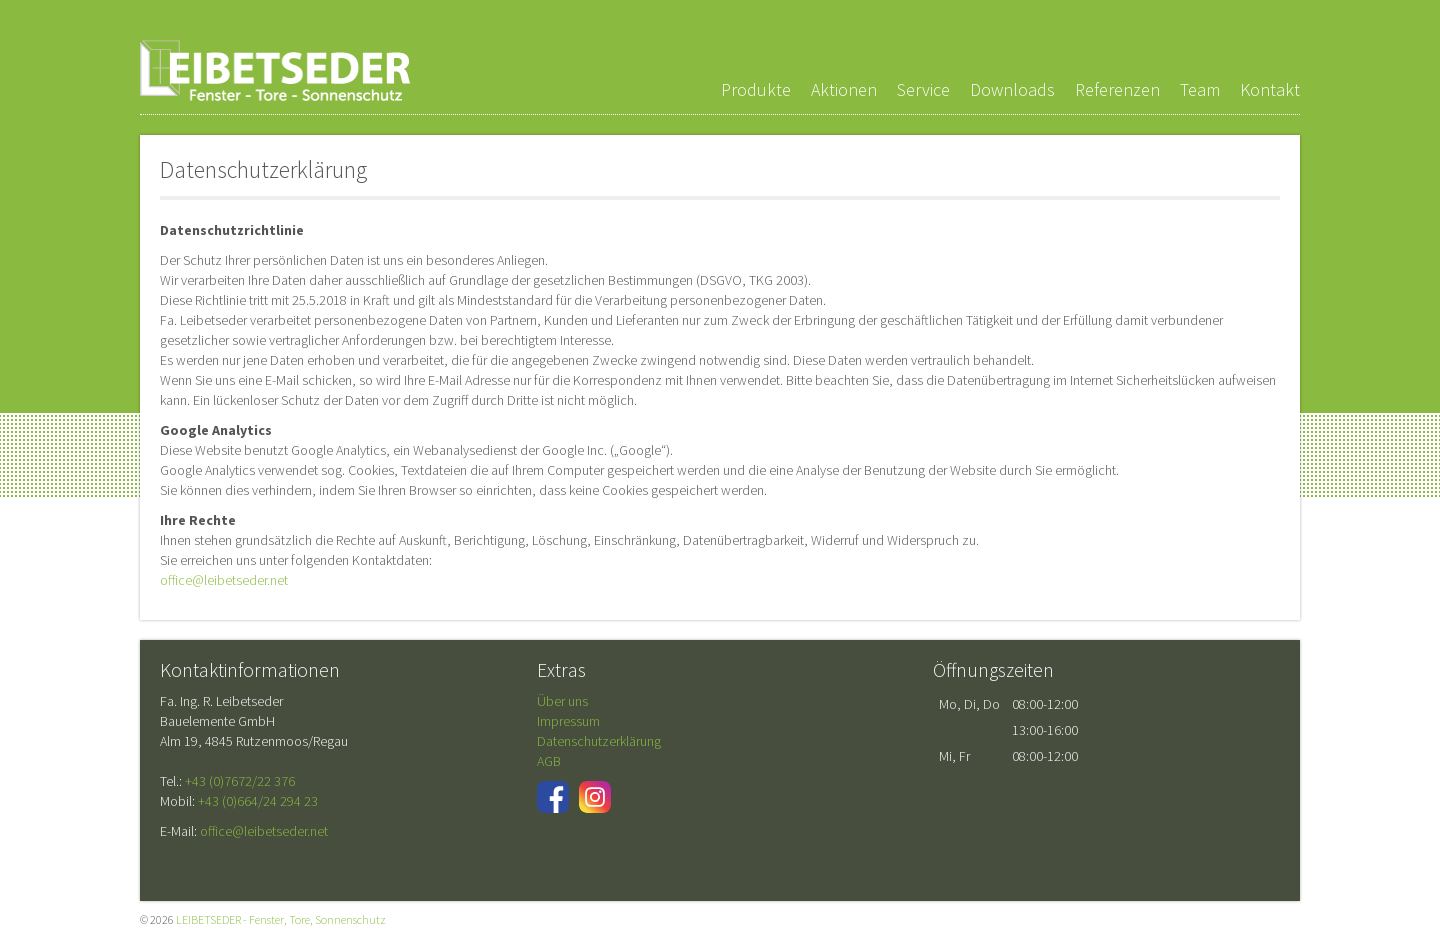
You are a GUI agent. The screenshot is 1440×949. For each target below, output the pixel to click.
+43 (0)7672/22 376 (240, 781)
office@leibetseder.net (224, 580)
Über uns (562, 701)
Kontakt (1270, 89)
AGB (549, 761)
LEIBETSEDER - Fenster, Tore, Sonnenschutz (275, 70)
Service (923, 89)
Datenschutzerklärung (599, 741)
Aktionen (844, 89)
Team (1200, 89)
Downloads (1012, 89)
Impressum (568, 721)
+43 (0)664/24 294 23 (258, 801)
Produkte (756, 89)
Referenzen (1117, 89)
